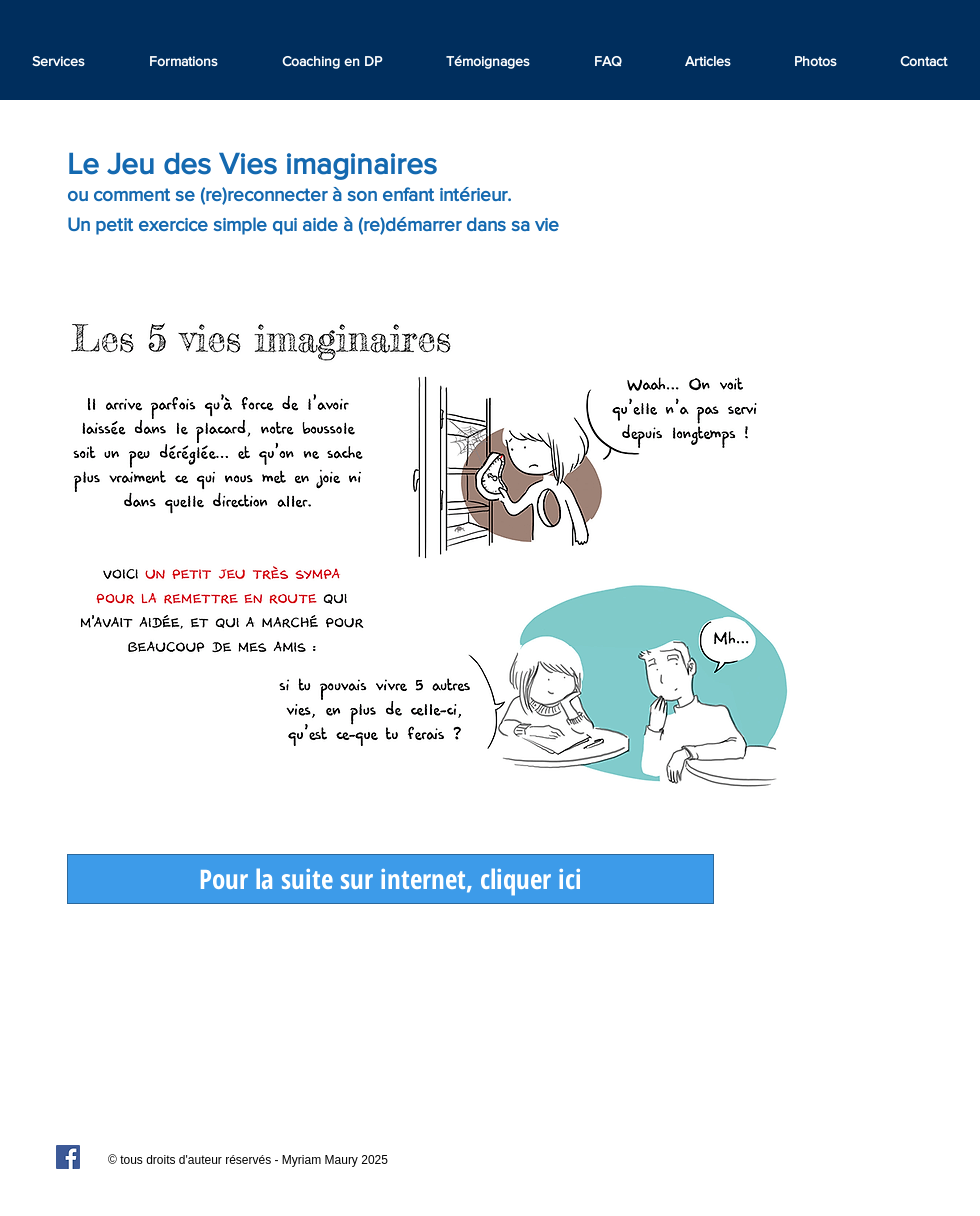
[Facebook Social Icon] (68, 1157)
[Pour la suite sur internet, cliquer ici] (390, 879)
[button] (488, 61)
